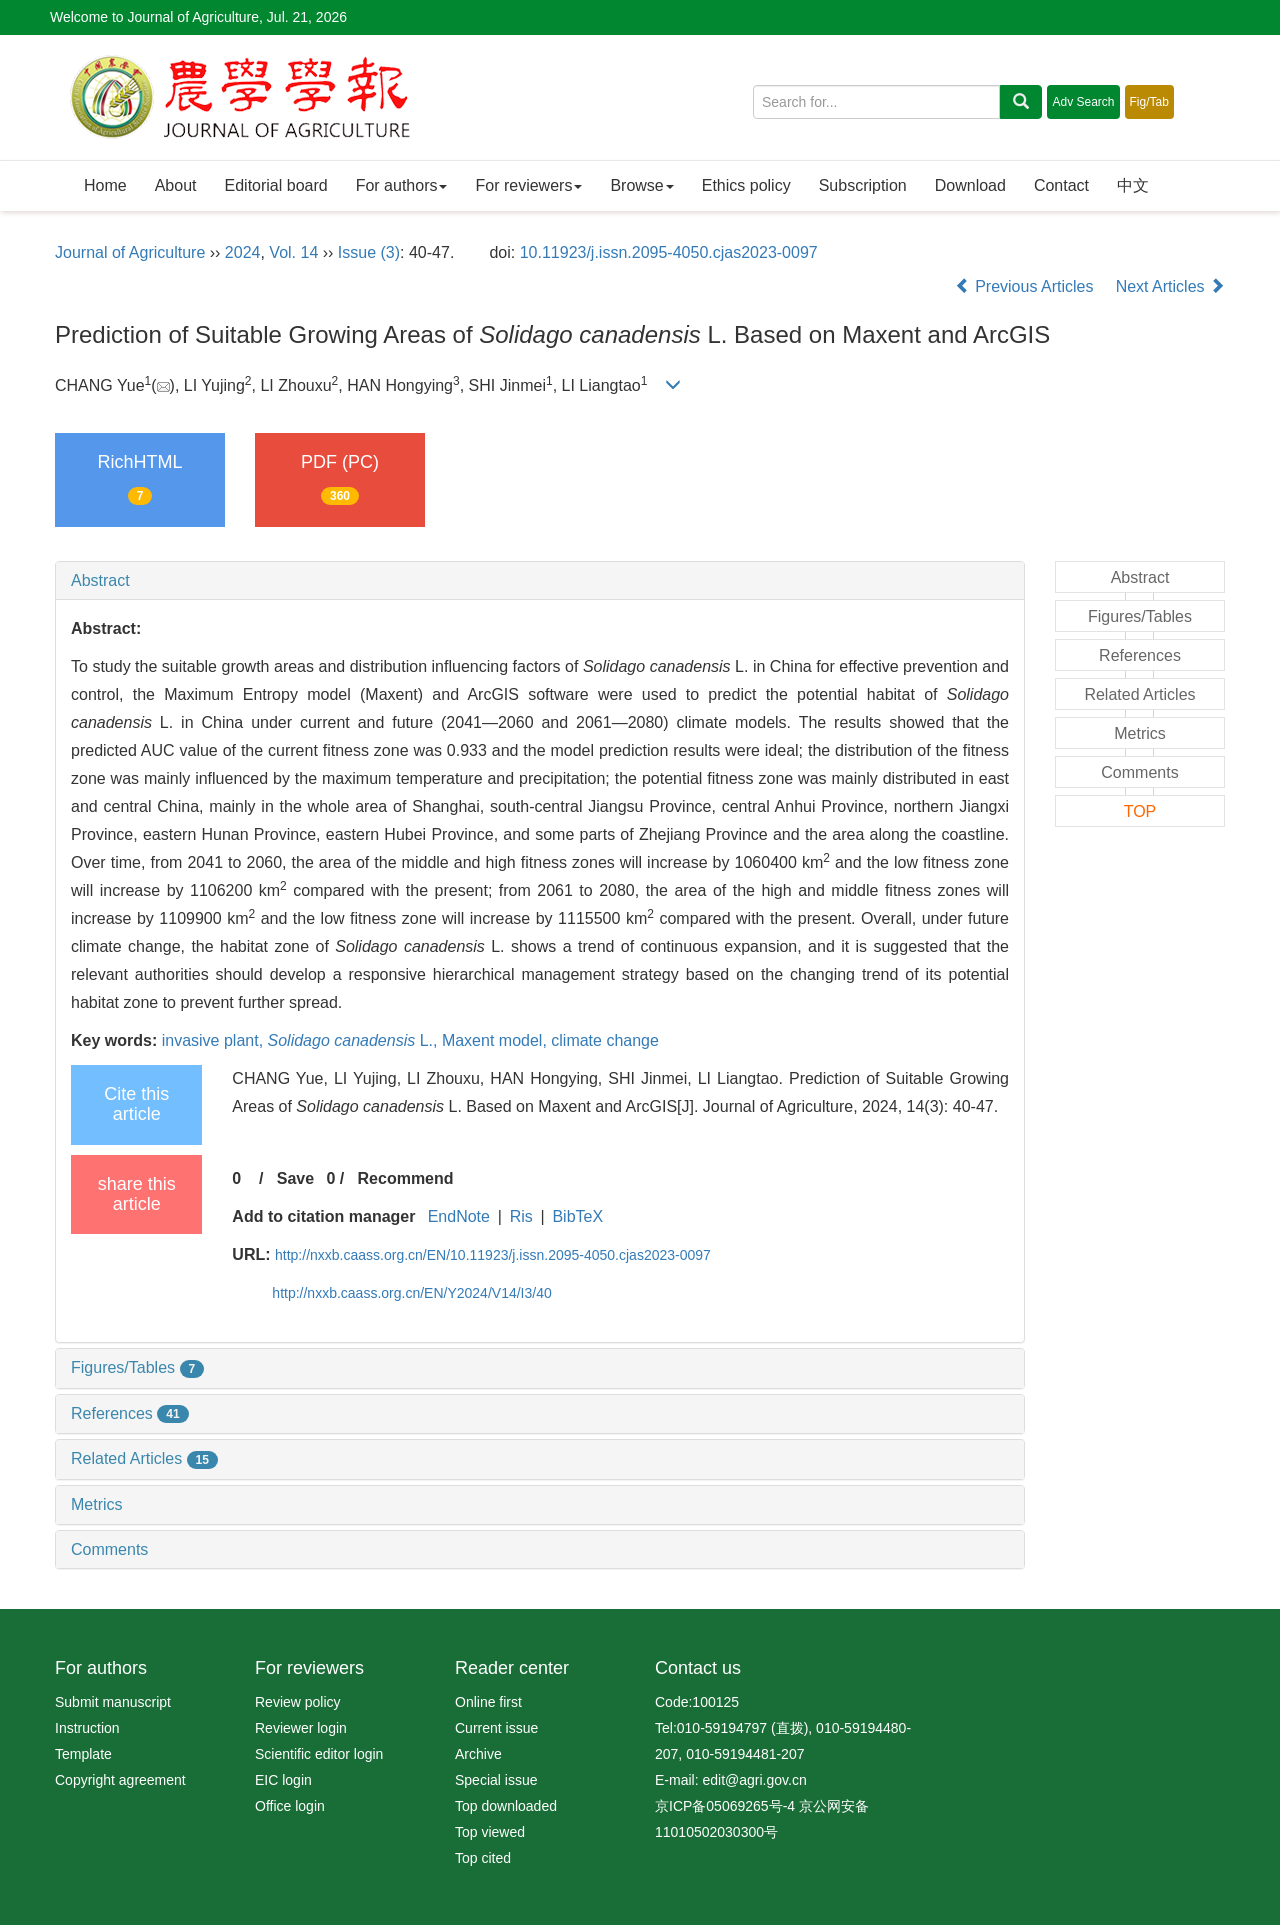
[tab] (540, 581)
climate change (605, 1040)
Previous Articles (1026, 286)
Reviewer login (301, 1728)
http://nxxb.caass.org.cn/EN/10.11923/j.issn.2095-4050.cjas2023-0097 (493, 1255)
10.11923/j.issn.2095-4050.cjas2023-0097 (669, 252)
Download (970, 185)
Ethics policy (746, 185)
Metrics (97, 1504)
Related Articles (144, 1458)
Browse (641, 185)
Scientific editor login (319, 1754)
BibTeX (577, 1216)
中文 (1133, 185)
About (176, 185)
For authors (402, 185)
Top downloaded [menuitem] (506, 1806)
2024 (243, 252)
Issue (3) (369, 252)
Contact (1061, 185)
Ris (521, 1216)
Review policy (298, 1702)
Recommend (406, 1178)
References (130, 1413)
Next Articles (1170, 286)
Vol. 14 (293, 252)
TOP (1140, 811)
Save (295, 1178)
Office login (290, 1806)
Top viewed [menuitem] (490, 1832)
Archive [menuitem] (478, 1754)
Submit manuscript (113, 1702)
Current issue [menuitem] (496, 1728)
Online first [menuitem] (488, 1702)
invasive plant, (215, 1040)
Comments (109, 1549)
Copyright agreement (120, 1780)
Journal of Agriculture (130, 252)
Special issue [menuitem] (496, 1780)
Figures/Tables (137, 1367)
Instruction (87, 1728)
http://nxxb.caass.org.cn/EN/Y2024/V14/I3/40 (411, 1293)
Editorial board (276, 185)
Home (105, 185)
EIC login (283, 1780)
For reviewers (528, 185)
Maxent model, (496, 1040)
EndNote (459, 1216)
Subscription (863, 185)
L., (355, 1040)
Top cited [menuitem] (483, 1858)
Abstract (100, 580)
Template (83, 1754)
